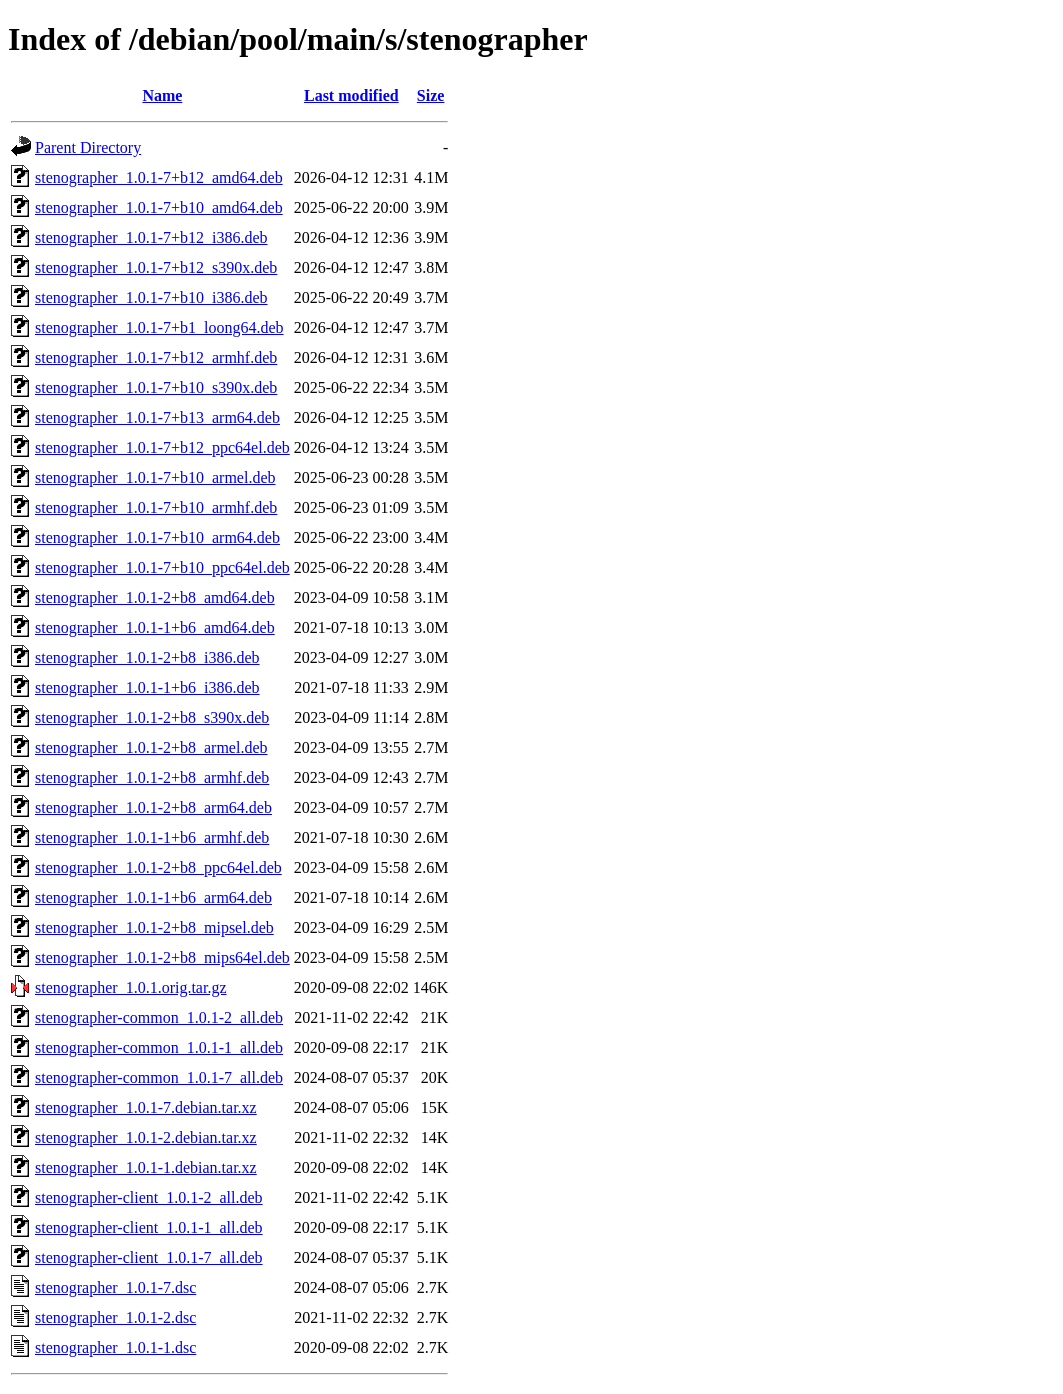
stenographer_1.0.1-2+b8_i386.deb (147, 657)
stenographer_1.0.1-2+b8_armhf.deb (152, 777)
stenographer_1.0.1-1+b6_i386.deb (147, 687)
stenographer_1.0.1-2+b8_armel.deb (151, 747)
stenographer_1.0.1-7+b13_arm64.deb (157, 417)
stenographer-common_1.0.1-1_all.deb (159, 1047)
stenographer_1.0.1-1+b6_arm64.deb (153, 897)
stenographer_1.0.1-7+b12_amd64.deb (159, 177)
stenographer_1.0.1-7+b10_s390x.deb (156, 387)
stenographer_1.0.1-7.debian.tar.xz (146, 1107)
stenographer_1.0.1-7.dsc (115, 1287)
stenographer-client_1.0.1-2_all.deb (149, 1197)
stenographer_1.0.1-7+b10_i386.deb (151, 297)
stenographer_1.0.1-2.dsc (115, 1317)
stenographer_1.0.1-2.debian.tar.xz (146, 1137)
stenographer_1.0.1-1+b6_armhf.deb (152, 837)
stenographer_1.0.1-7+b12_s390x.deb (156, 267)
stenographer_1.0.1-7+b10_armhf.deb (156, 507)
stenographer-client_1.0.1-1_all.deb (149, 1227)
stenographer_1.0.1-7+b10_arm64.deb (157, 537)
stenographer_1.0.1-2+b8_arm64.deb (153, 807)
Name (162, 95)
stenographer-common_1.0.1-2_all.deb (159, 1017)
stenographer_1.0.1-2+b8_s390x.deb (152, 717)
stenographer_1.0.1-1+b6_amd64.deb (155, 627)
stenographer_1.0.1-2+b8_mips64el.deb (162, 957)
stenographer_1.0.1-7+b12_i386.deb (151, 237)
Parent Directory (88, 147)
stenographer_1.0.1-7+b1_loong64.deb (159, 327)
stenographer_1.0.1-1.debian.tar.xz (146, 1167)
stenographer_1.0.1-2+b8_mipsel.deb (154, 927)
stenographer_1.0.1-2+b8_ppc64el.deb (158, 867)
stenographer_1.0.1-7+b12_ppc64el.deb (162, 447)
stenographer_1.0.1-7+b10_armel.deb (155, 477)
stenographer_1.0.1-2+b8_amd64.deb (155, 597)
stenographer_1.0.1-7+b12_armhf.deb (156, 357)
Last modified (351, 95)
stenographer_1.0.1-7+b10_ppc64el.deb (162, 567)
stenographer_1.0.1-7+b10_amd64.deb (159, 207)
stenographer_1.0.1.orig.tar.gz (131, 987)
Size (431, 95)
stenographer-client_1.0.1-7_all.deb (149, 1257)
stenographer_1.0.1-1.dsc (115, 1347)
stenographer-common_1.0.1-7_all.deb (159, 1077)
